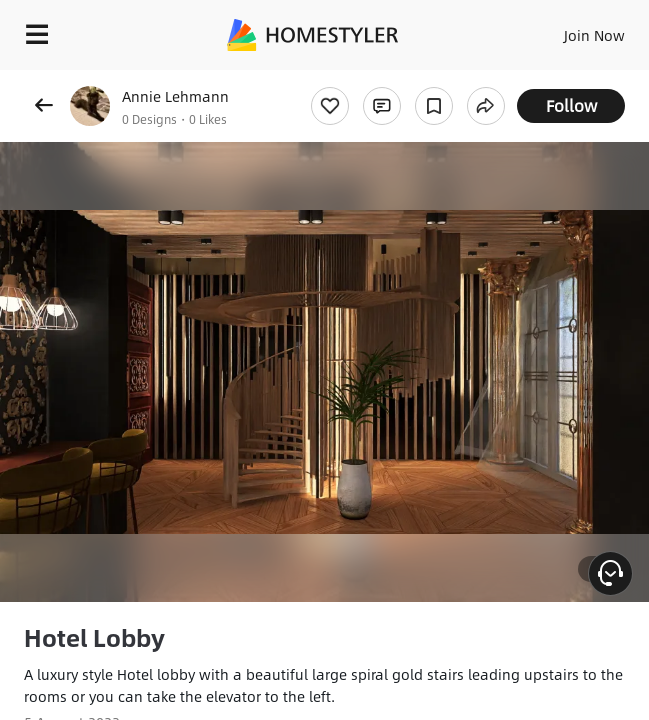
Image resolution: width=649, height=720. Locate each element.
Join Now (594, 35)
